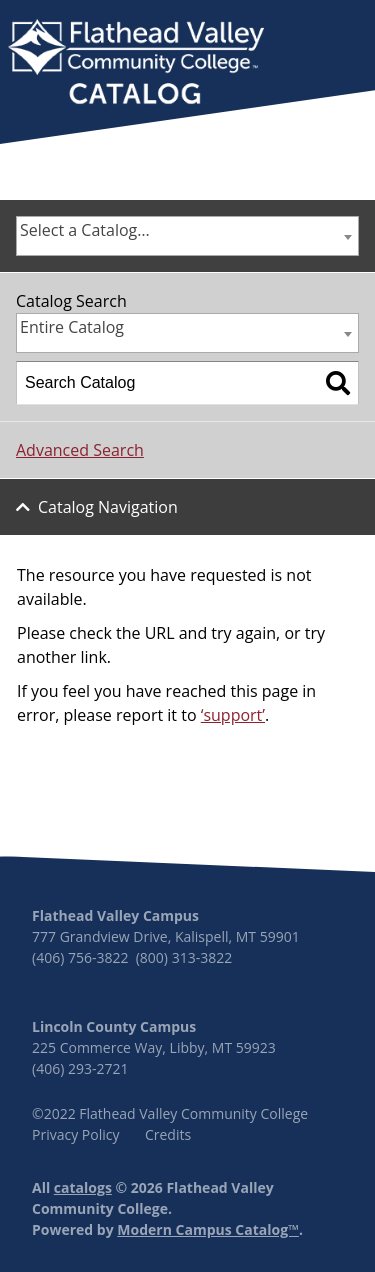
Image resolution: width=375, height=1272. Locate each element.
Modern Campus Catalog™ (208, 1229)
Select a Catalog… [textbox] (85, 230)
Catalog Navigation (108, 507)
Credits (168, 1134)
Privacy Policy (75, 1134)
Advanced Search (80, 450)
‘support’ (233, 715)
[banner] (136, 64)
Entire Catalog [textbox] (72, 327)
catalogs (83, 1187)
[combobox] (187, 236)
